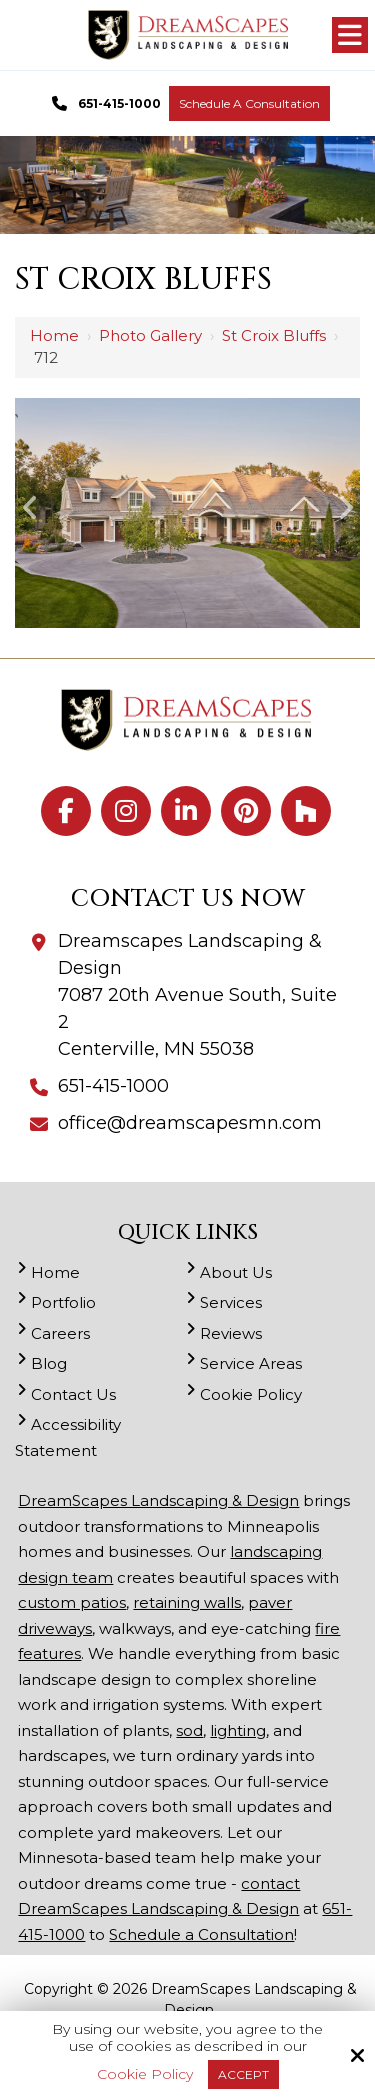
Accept (243, 2074)
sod (189, 1730)
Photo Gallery (150, 335)
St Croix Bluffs (274, 335)
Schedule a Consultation (249, 103)
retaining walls (187, 1602)
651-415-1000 (103, 104)
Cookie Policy (145, 2074)
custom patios (72, 1602)
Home (54, 335)
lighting (238, 1730)
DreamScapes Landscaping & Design (158, 1500)
